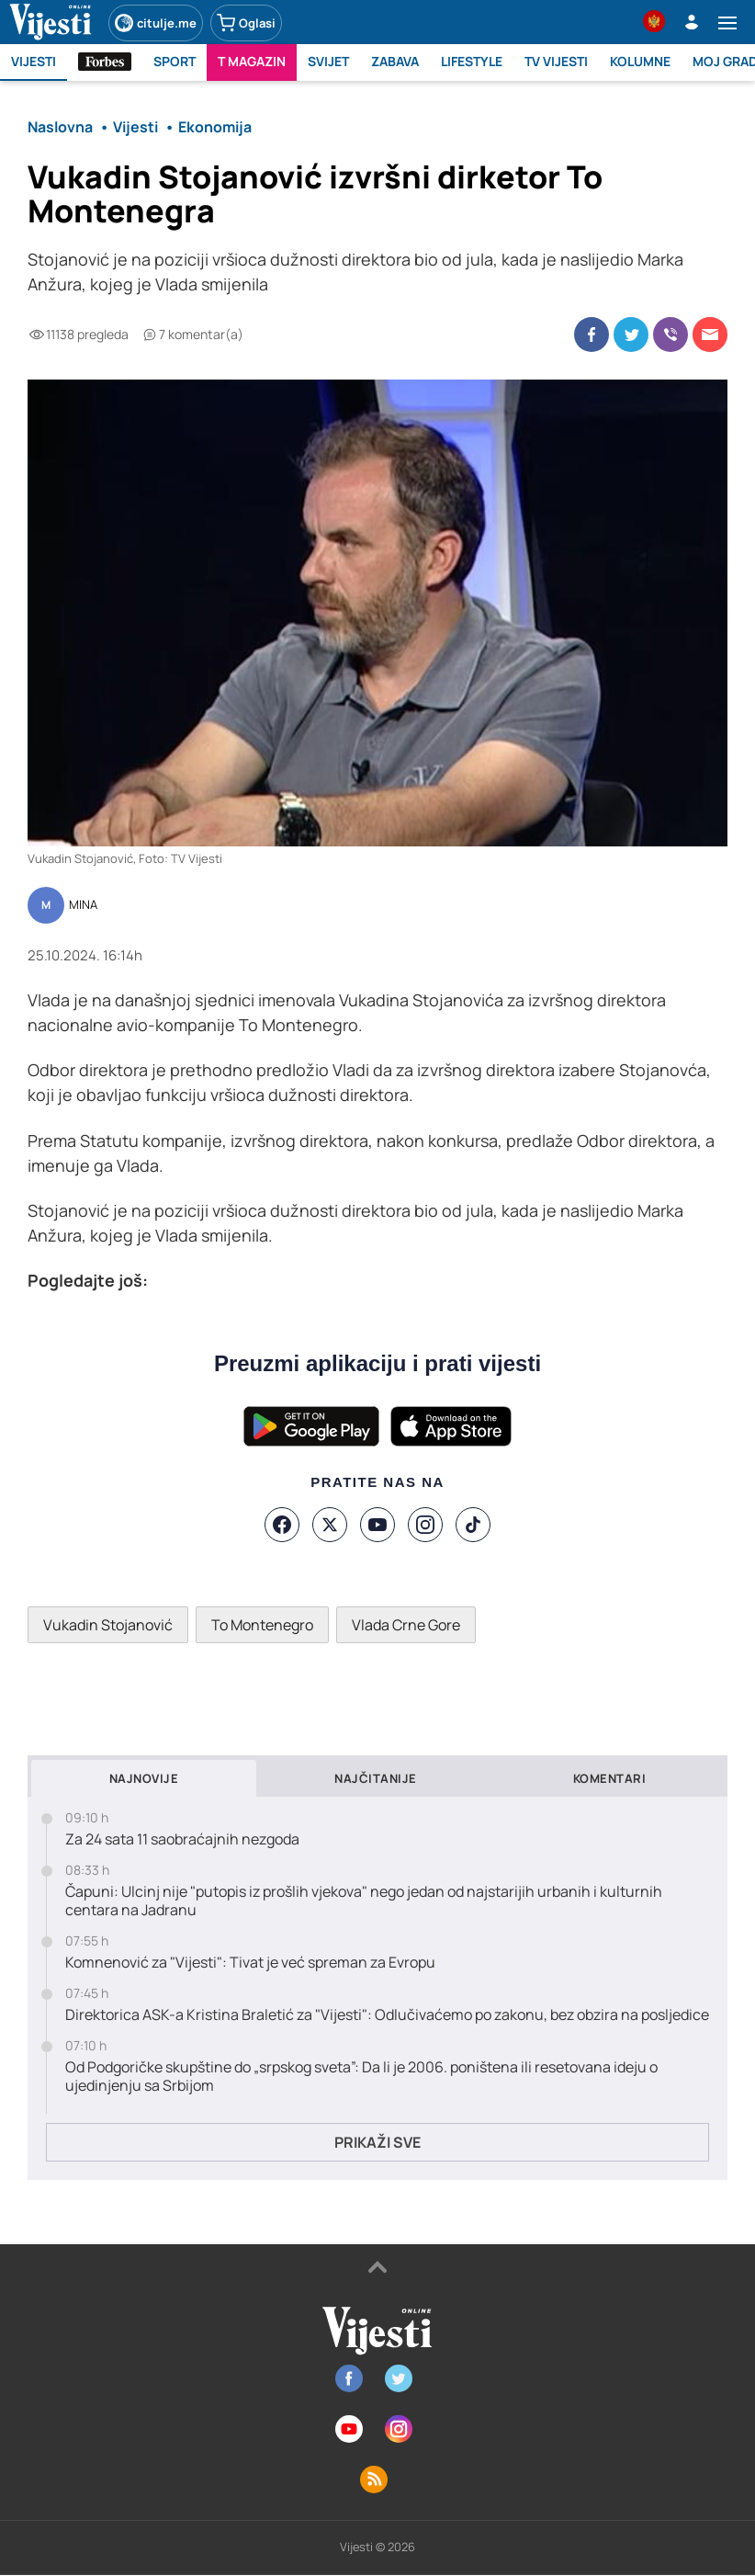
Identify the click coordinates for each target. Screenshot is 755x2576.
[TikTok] (473, 1524)
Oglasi (246, 23)
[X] (329, 1524)
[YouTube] (377, 1524)
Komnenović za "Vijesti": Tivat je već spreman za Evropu (250, 1962)
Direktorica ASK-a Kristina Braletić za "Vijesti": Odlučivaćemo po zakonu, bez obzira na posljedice (387, 2015)
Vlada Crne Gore (406, 1625)
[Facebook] (282, 1524)
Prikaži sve (377, 2142)
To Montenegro (262, 1625)
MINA (83, 905)
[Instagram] (425, 1524)
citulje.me (156, 23)
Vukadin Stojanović (108, 1625)
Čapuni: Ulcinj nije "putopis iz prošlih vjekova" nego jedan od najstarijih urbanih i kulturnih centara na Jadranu (363, 1901)
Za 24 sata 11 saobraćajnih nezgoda (182, 1839)
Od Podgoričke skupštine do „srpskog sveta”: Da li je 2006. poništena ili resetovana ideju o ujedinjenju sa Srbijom (361, 2077)
